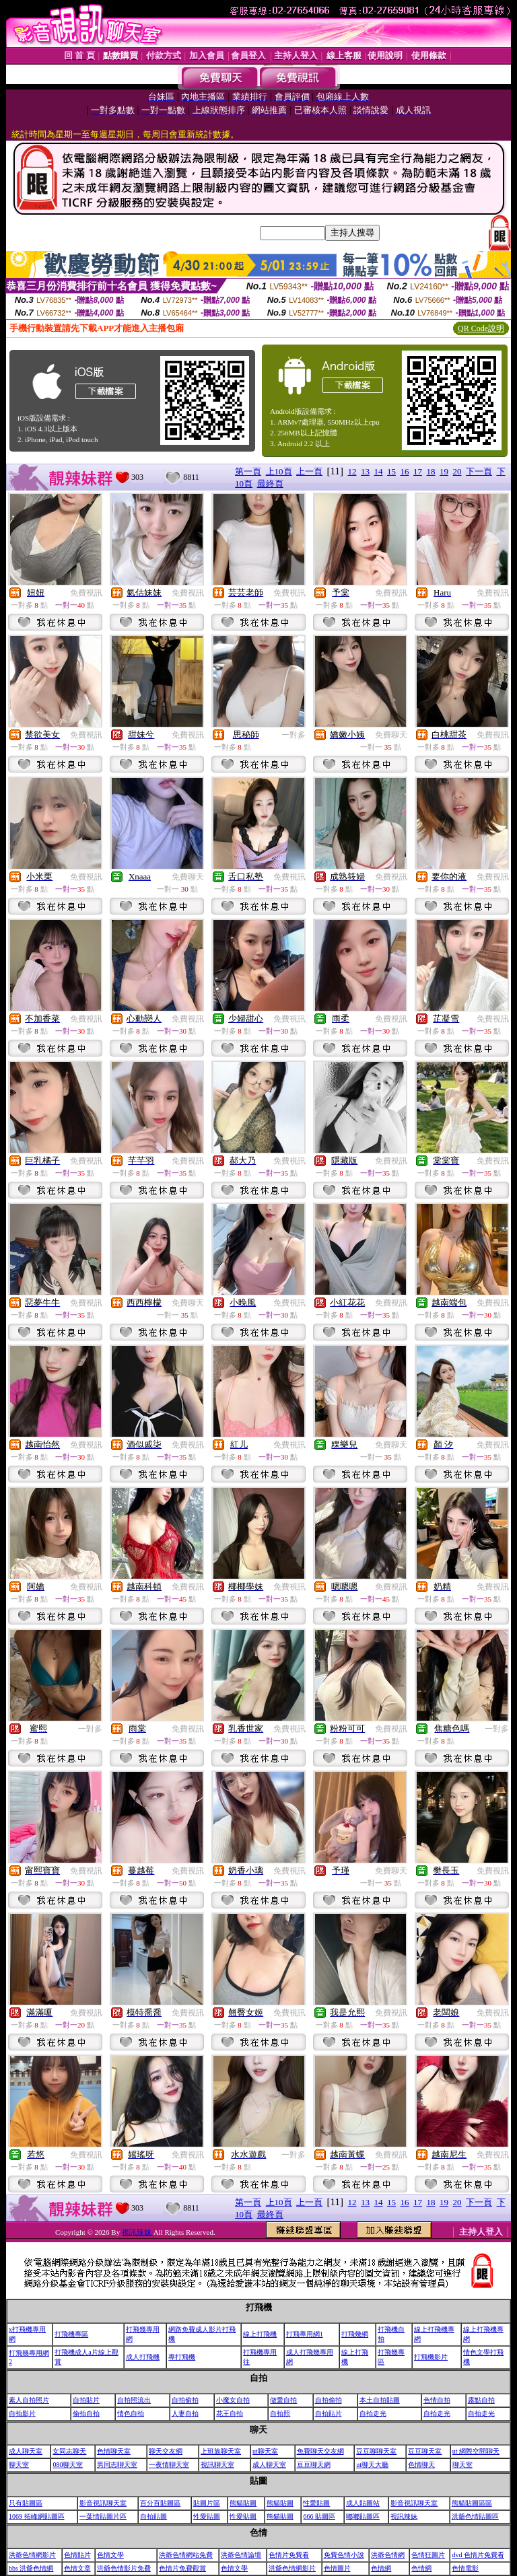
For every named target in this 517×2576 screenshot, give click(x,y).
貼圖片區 (206, 2503)
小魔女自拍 (233, 2400)
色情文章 (77, 2568)
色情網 (381, 2568)
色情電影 (465, 2568)
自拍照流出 (134, 2400)
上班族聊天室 (221, 2451)
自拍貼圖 (153, 2516)
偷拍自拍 (86, 2413)
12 (352, 471)
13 (365, 471)
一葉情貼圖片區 (103, 2516)
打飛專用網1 (304, 2334)
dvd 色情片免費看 (478, 2555)
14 (378, 471)
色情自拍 (436, 2400)
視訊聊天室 (217, 2464)
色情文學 (110, 2555)
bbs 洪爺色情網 (31, 2568)
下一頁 (479, 471)
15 (391, 471)
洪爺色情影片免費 (124, 2568)
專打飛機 (181, 2357)
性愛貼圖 (316, 2503)
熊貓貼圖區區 (472, 2503)
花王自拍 (229, 2413)
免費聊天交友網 (320, 2451)
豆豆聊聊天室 (376, 2451)
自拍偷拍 (185, 2400)
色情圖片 (337, 2568)
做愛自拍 (283, 2400)
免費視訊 (86, 593)
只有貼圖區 (25, 2503)
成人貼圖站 (363, 2503)
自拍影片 (22, 2413)
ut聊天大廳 (372, 2464)
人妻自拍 (185, 2413)
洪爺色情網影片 (32, 2555)
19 (444, 471)
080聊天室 (68, 2464)
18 (431, 471)
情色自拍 (130, 2413)
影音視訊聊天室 (103, 2503)
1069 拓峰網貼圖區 (37, 2516)
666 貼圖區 (319, 2516)
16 (405, 471)
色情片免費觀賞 (182, 2568)
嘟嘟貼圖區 (363, 2516)
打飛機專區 (71, 2334)
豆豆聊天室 (425, 2451)
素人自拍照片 (29, 2400)
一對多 (293, 735)
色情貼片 (77, 2555)
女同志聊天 (69, 2451)
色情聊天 (421, 2464)
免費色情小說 (344, 2555)
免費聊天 (391, 735)
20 (457, 471)
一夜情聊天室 (169, 2464)
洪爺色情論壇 (241, 2555)
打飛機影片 (431, 2357)
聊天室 (19, 2464)
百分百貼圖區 (160, 2503)
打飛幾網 (354, 2334)
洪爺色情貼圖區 (475, 2516)
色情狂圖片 (428, 2555)
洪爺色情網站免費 (186, 2555)
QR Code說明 (481, 328)
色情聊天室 (114, 2451)
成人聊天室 (25, 2451)
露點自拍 (481, 2400)
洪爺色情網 (388, 2555)
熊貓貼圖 (243, 2503)
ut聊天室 (265, 2451)
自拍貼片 (86, 2400)
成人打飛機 (143, 2357)
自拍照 (280, 2413)
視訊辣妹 (137, 2232)
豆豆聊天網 (314, 2464)
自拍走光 (372, 2413)
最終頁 (270, 483)
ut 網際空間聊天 (475, 2451)
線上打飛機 (260, 2334)
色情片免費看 (289, 2555)
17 (417, 471)
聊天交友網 (165, 2451)
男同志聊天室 (117, 2464)
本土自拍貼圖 (379, 2400)
